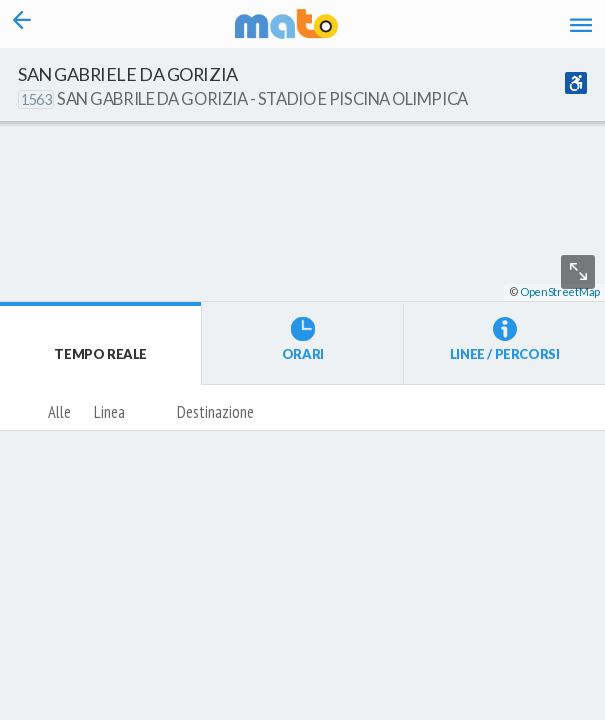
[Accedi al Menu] (581, 24)
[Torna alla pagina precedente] (21, 24)
